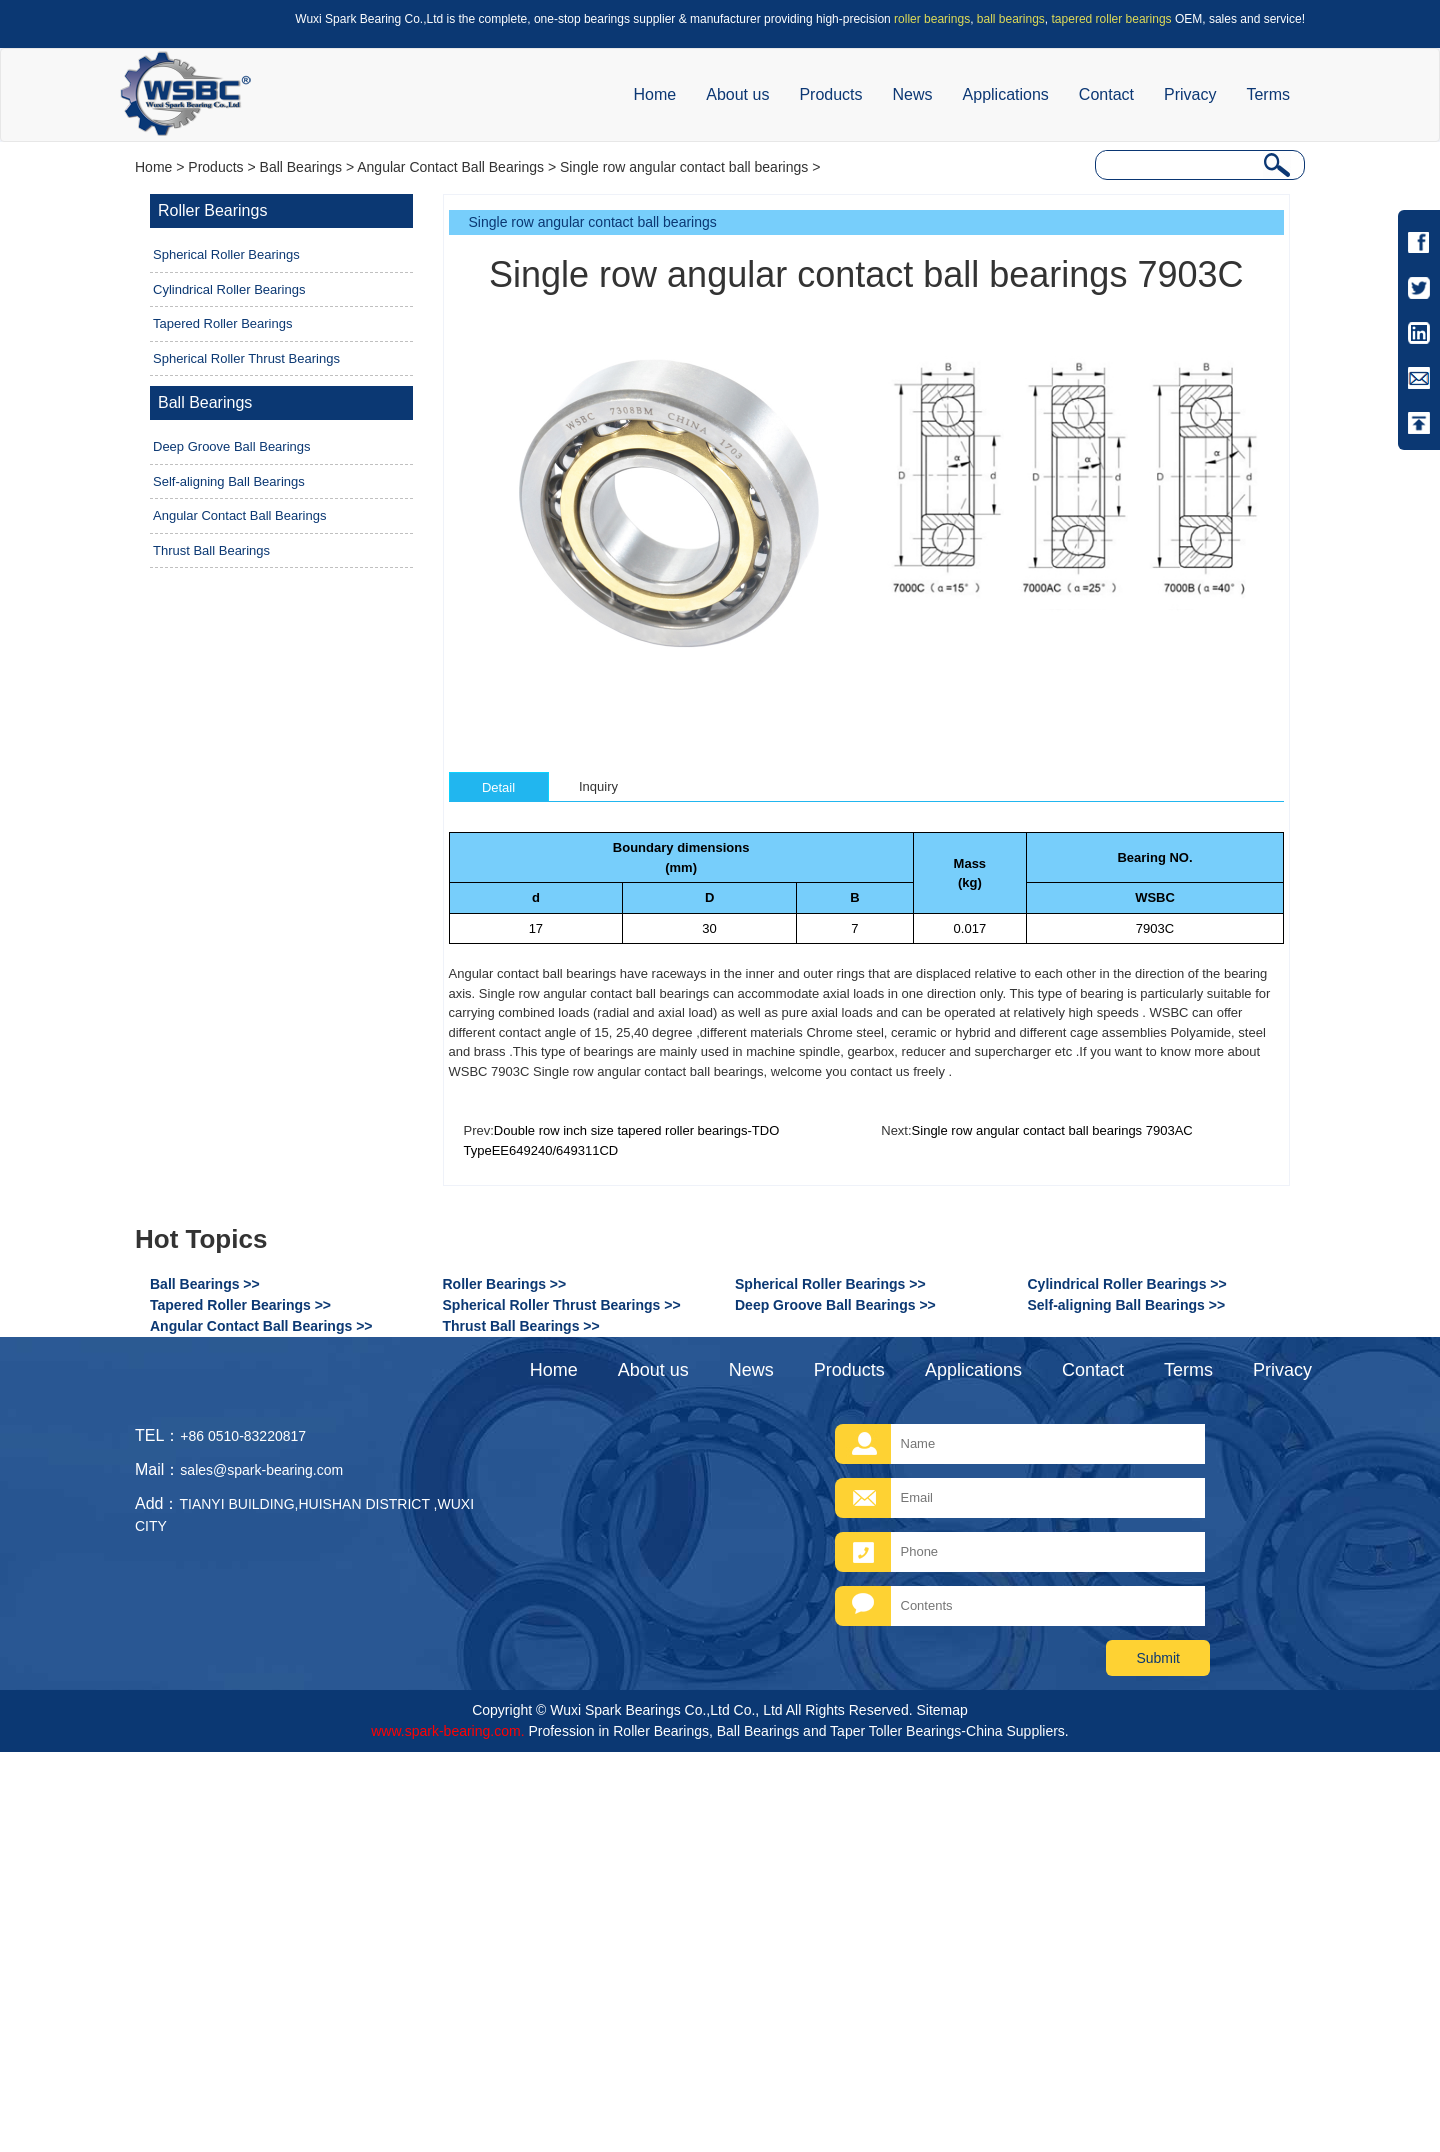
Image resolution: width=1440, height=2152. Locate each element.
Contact (1106, 94)
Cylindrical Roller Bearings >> (1127, 1284)
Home (655, 94)
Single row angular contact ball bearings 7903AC (1052, 1130)
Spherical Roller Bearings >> (830, 1284)
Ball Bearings (301, 167)
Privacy (1190, 94)
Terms (1268, 94)
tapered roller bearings (1112, 19)
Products (830, 94)
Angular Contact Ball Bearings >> (261, 1326)
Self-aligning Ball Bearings (229, 481)
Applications (1006, 94)
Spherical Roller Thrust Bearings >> (562, 1305)
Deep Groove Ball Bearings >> (835, 1305)
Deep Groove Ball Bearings (232, 446)
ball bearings (1011, 19)
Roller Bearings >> (505, 1284)
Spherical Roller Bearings (226, 254)
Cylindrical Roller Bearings (229, 289)
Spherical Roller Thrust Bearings (246, 358)
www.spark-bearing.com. (447, 1731)
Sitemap (941, 1710)
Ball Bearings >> (205, 1284)
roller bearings (932, 19)
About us (737, 94)
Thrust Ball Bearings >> (521, 1326)
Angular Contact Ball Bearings (450, 167)
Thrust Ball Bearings (211, 550)
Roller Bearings (212, 210)
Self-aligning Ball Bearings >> (1127, 1305)
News (913, 94)
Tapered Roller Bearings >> (240, 1305)
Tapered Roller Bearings (222, 323)
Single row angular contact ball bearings (684, 167)
